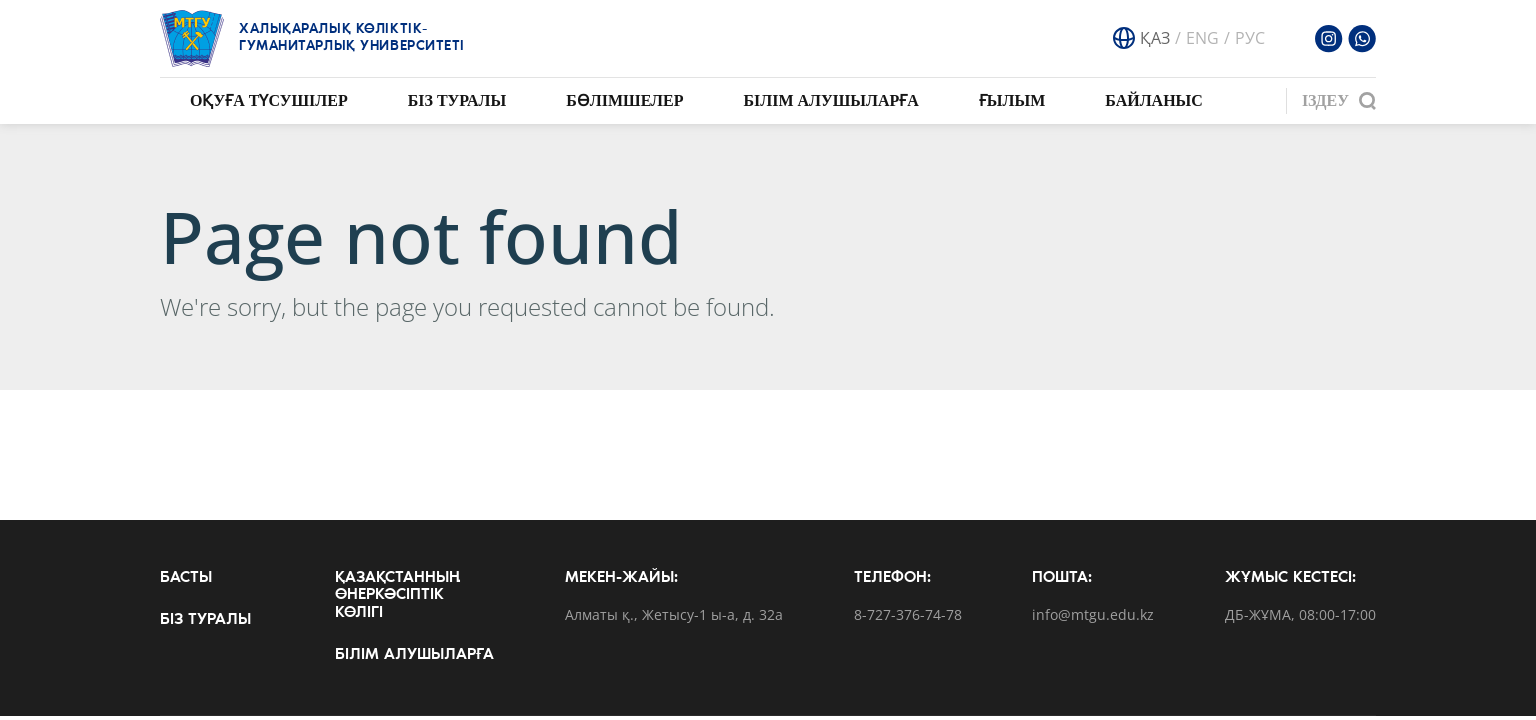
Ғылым (1012, 100)
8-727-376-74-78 (908, 615)
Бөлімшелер (624, 100)
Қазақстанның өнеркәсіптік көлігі (397, 595)
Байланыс (1154, 100)
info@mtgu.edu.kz (1093, 615)
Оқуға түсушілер (269, 100)
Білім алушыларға (830, 100)
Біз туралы (457, 100)
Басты (186, 578)
